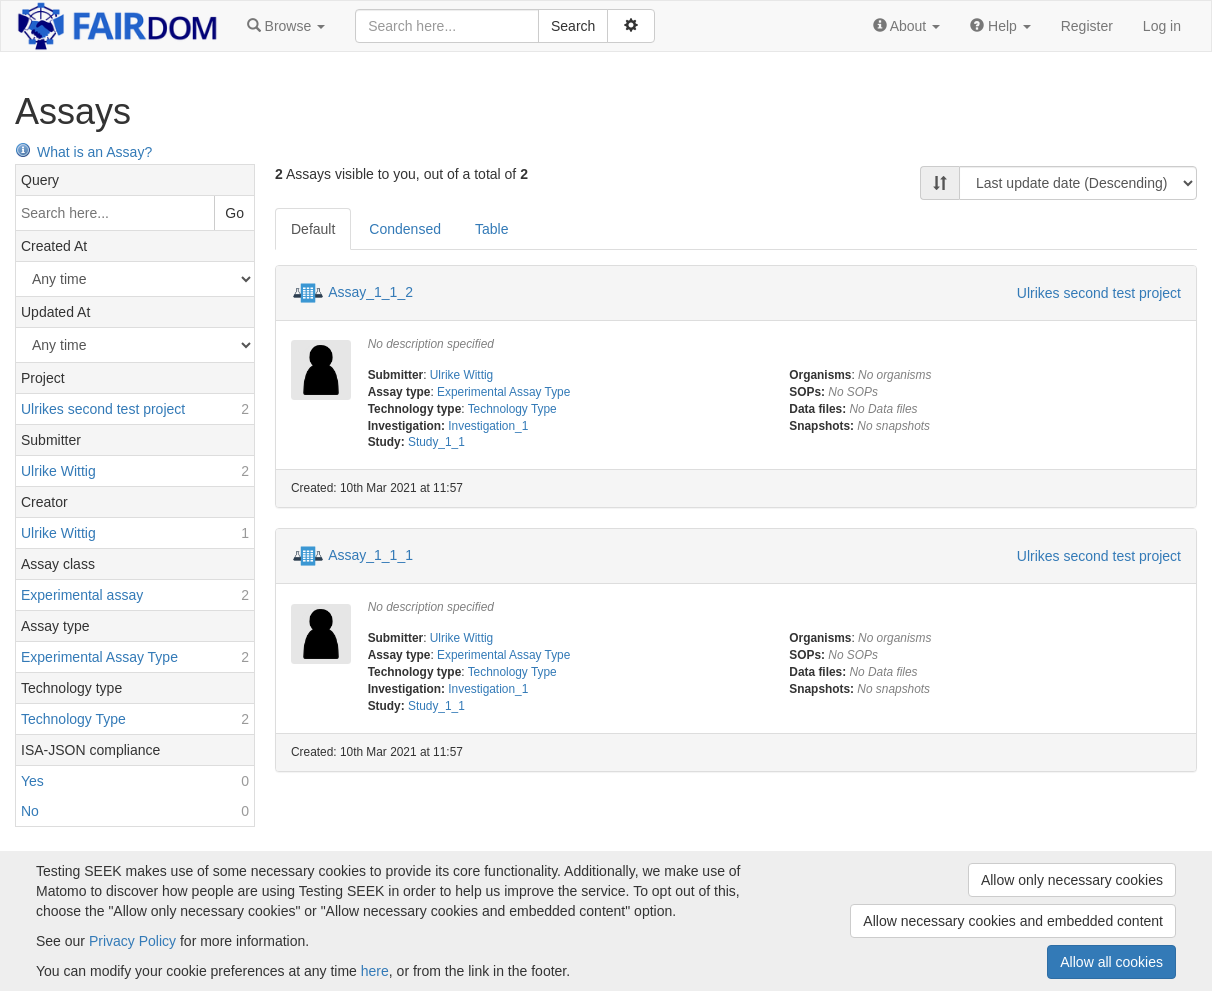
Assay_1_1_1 (370, 555)
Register (1087, 26)
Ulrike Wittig (461, 375)
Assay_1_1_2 (370, 292)
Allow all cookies (1111, 962)
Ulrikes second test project (1099, 293)
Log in (1162, 26)
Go (234, 213)
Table (491, 229)
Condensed (405, 229)
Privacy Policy (132, 941)
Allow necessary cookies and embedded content (1013, 921)
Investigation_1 (488, 426)
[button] (286, 26)
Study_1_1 (436, 442)
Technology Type (512, 409)
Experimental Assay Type (503, 392)
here (375, 971)
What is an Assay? (83, 152)
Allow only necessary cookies (1072, 880)
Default (313, 229)
